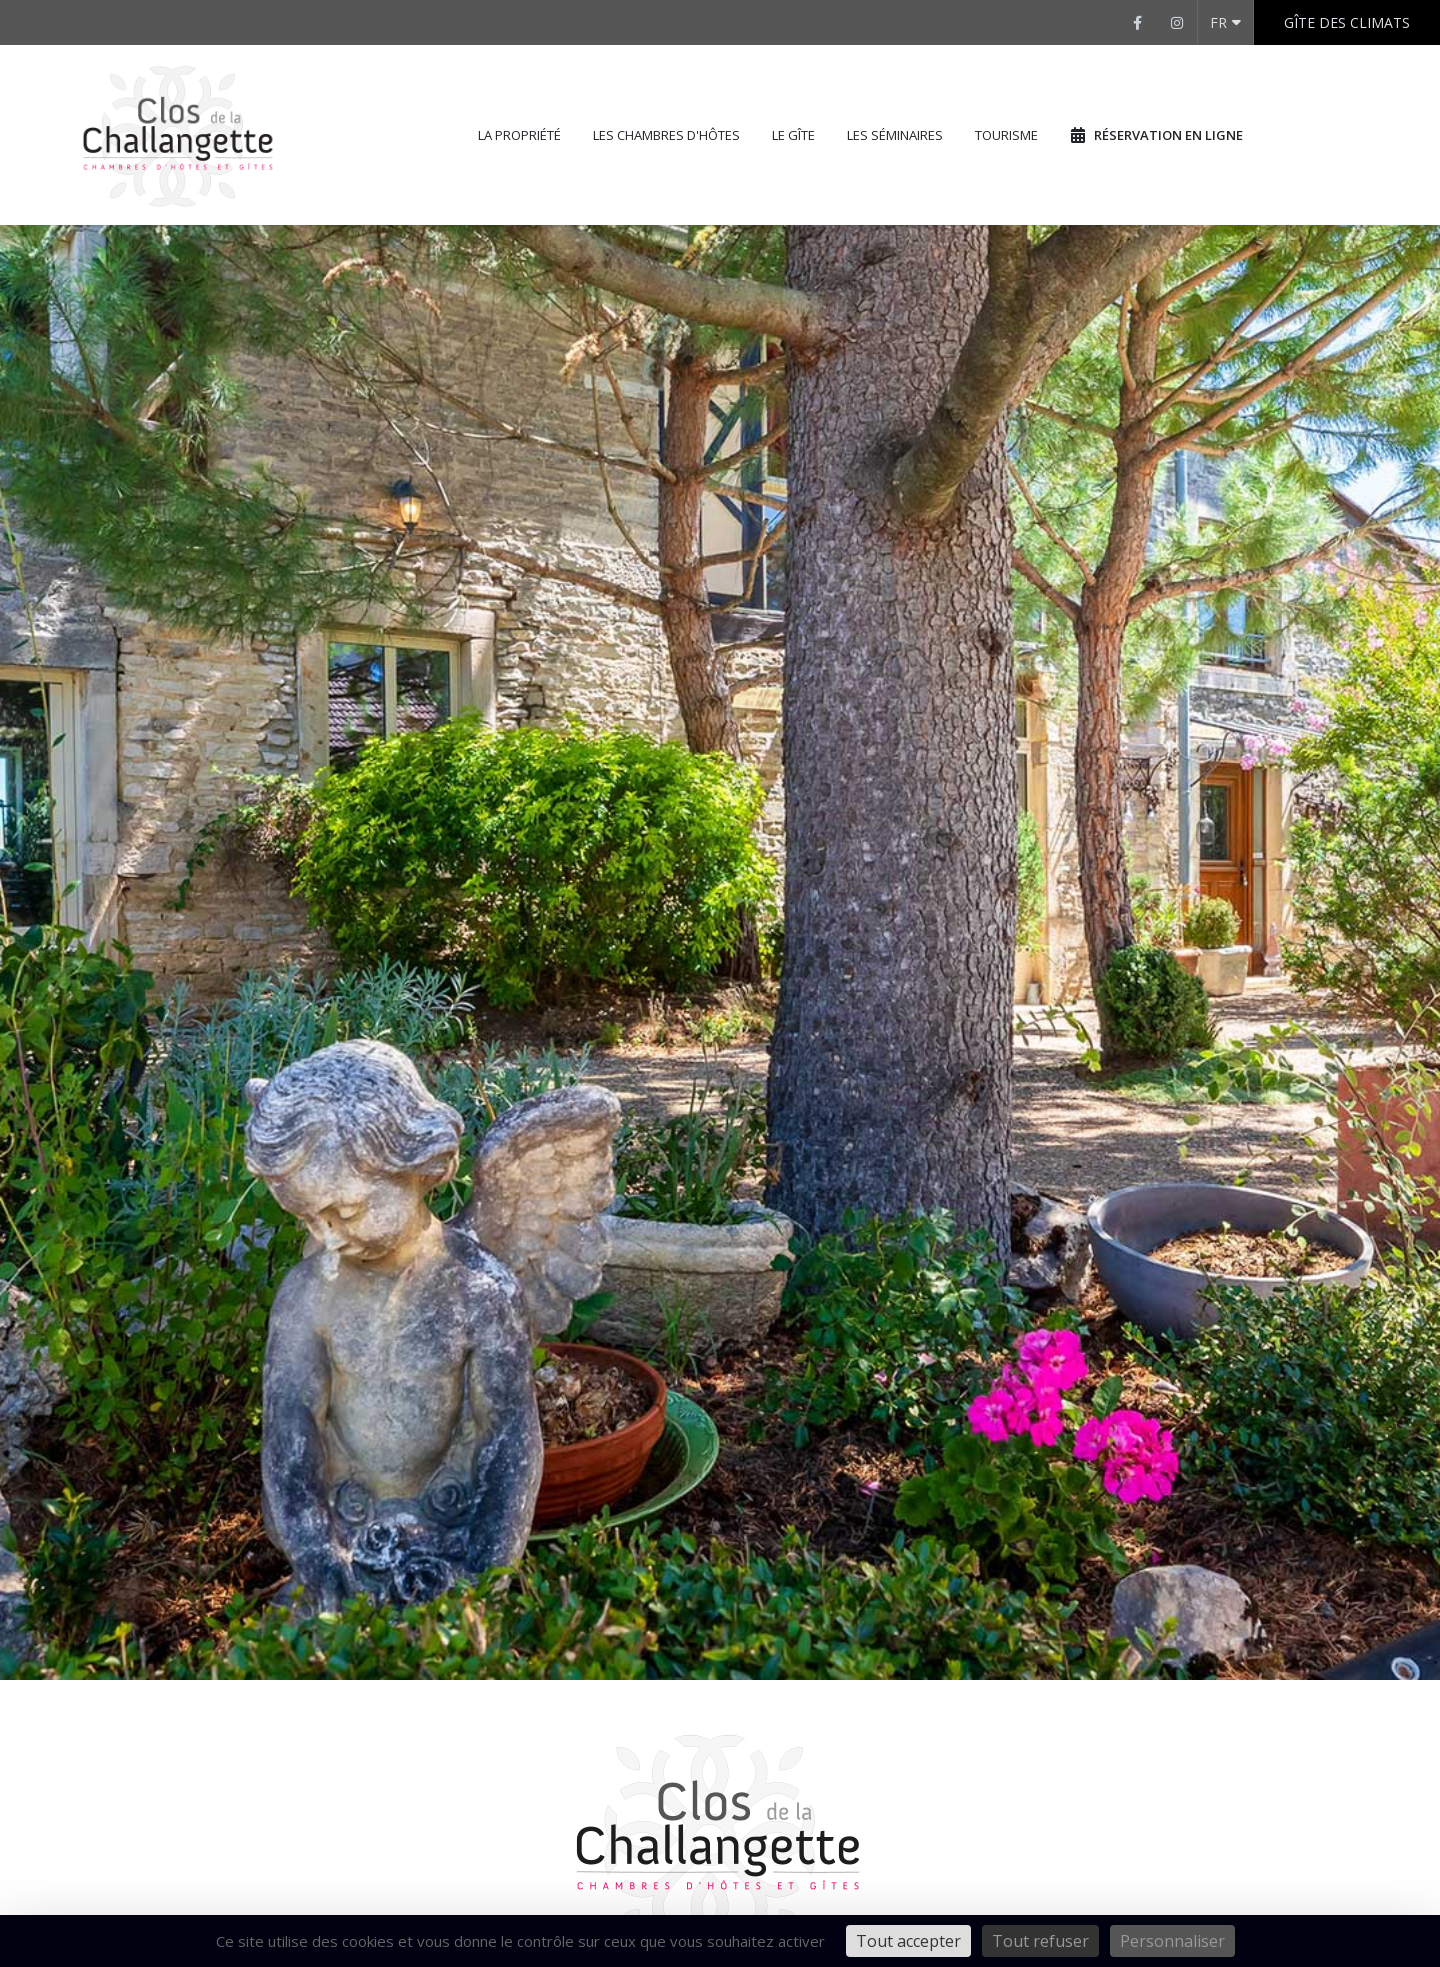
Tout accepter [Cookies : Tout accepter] (908, 1941)
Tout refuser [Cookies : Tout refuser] (1040, 1941)
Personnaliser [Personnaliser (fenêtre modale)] (1172, 1941)
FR (1225, 22)
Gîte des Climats (1347, 22)
